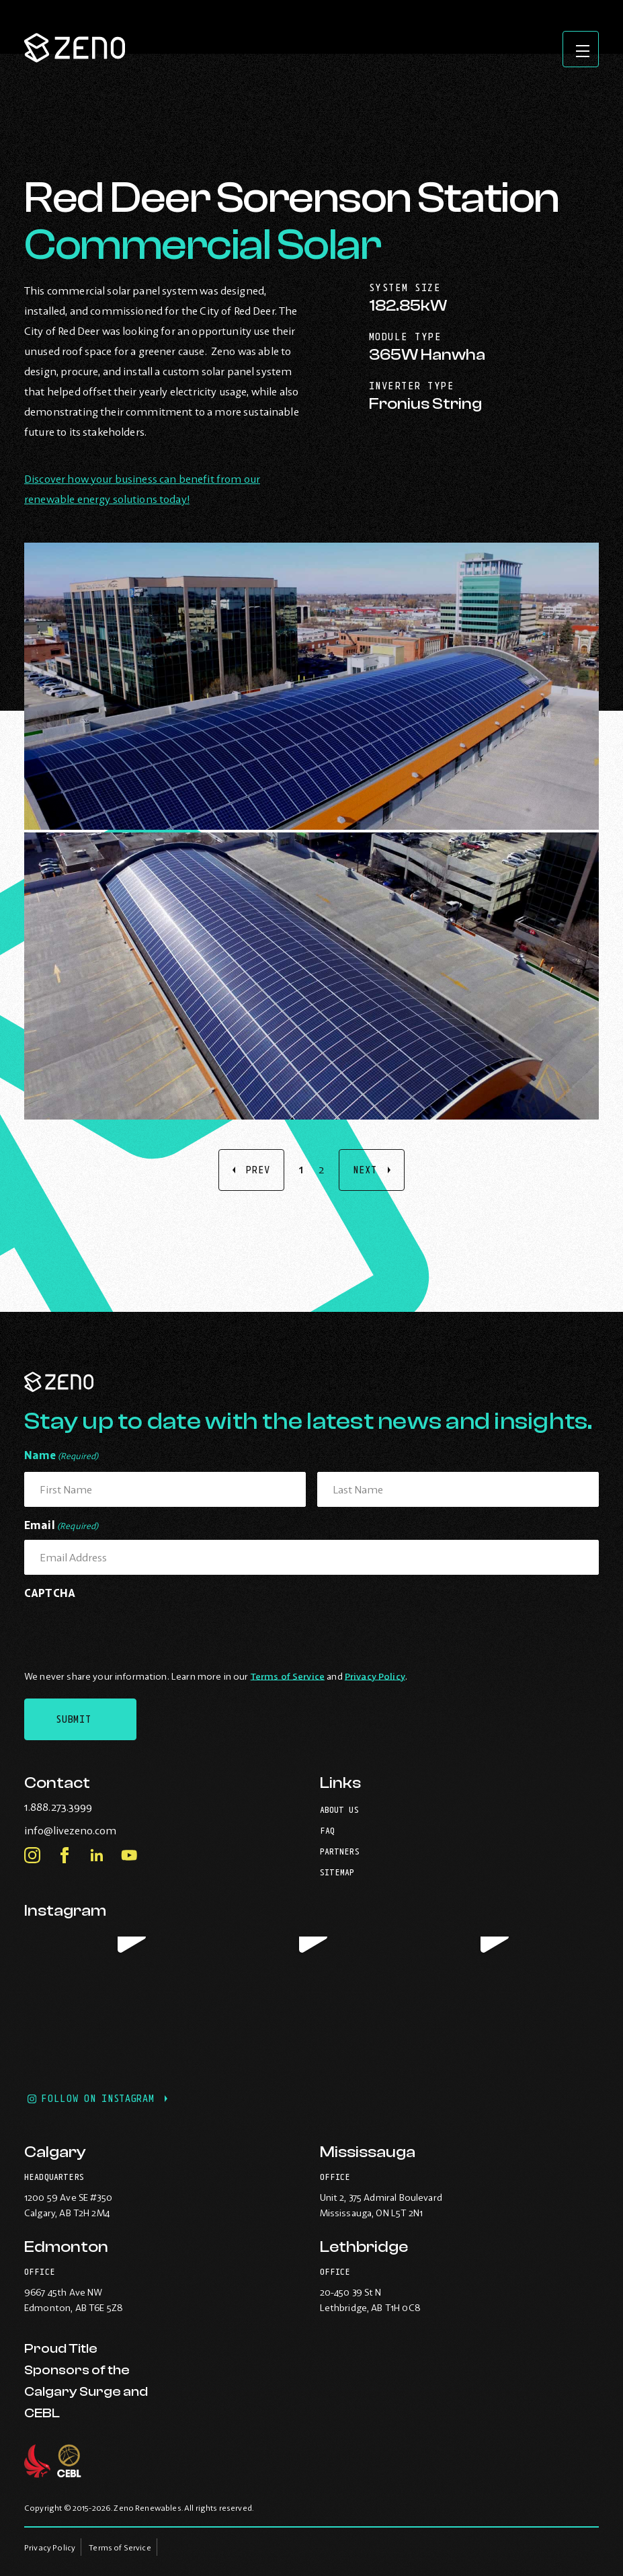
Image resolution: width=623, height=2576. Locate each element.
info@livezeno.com (97, 1826)
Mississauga (367, 2152)
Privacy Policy (375, 1672)
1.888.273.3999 (85, 1803)
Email (61, 1522)
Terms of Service (288, 1672)
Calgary (55, 2152)
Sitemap (337, 1868)
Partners (340, 1847)
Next (365, 1169)
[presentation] (126, 1628)
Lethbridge (364, 2247)
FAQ (327, 1827)
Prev (258, 1169)
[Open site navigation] (578, 51)
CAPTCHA (49, 1589)
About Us (339, 1806)
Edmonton (66, 2247)
